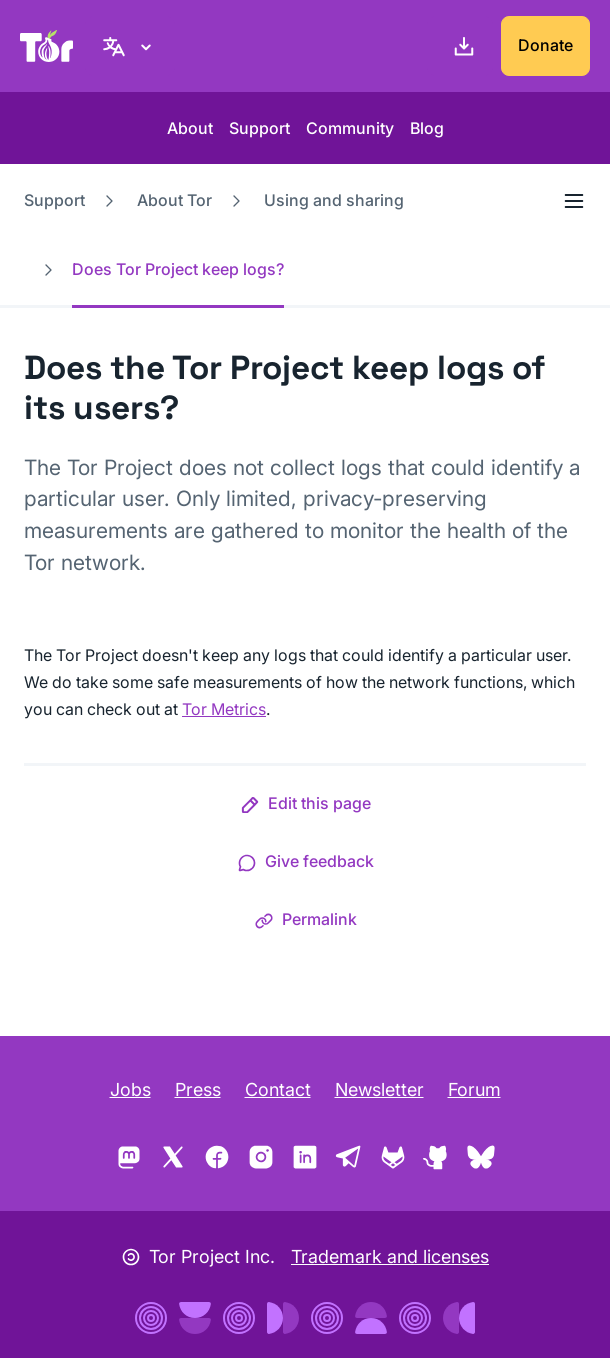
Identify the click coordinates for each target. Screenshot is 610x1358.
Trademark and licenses (390, 1256)
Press (198, 1089)
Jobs (130, 1089)
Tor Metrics (224, 709)
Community (350, 128)
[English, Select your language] (130, 46)
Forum (474, 1089)
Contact (278, 1089)
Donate (545, 45)
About (190, 128)
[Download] (460, 46)
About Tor (174, 200)
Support (259, 128)
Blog (427, 128)
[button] (305, 807)
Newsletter (379, 1089)
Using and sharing (334, 200)
